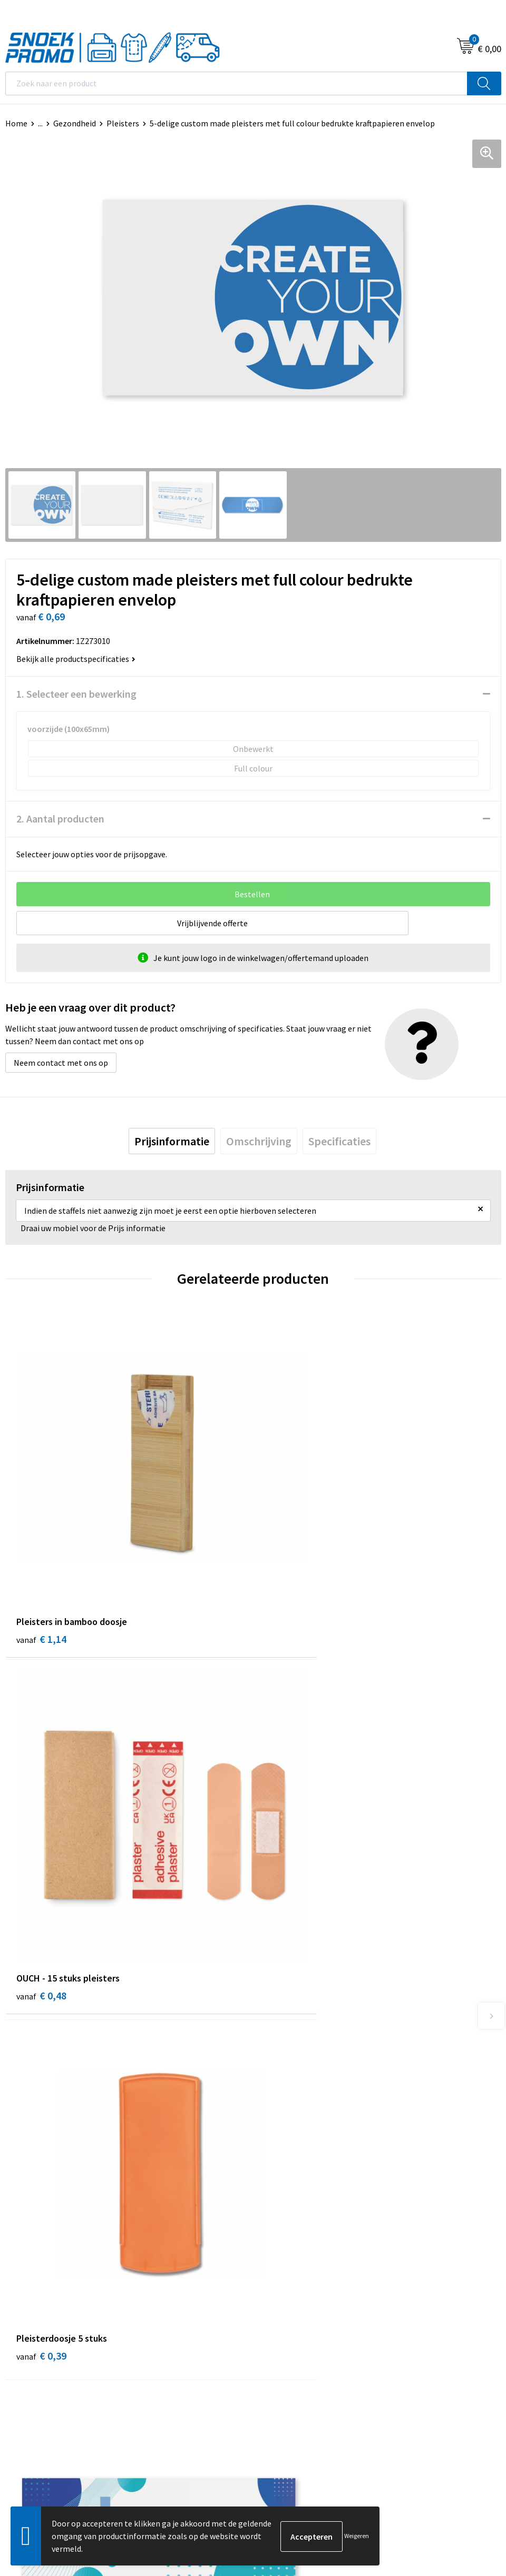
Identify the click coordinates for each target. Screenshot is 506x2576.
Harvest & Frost (286, 2327)
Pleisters (122, 123)
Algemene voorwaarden (48, 2295)
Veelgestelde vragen (295, 2117)
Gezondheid (74, 123)
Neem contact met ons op (61, 1063)
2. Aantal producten (60, 818)
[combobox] (236, 83)
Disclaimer (24, 2342)
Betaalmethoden (289, 2133)
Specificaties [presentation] (339, 1141)
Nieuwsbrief (279, 2101)
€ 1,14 (41, 1574)
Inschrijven (472, 2457)
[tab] (172, 1141)
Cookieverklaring (36, 2311)
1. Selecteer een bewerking (76, 693)
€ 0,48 (289, 1574)
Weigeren (356, 2536)
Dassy (268, 2295)
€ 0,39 (41, 1870)
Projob (270, 2342)
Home (16, 123)
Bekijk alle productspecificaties (75, 658)
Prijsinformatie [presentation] (171, 1141)
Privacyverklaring (36, 2327)
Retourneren (281, 2149)
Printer (271, 2311)
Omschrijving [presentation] (258, 1141)
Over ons (274, 2069)
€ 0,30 (289, 1884)
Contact (273, 2085)
